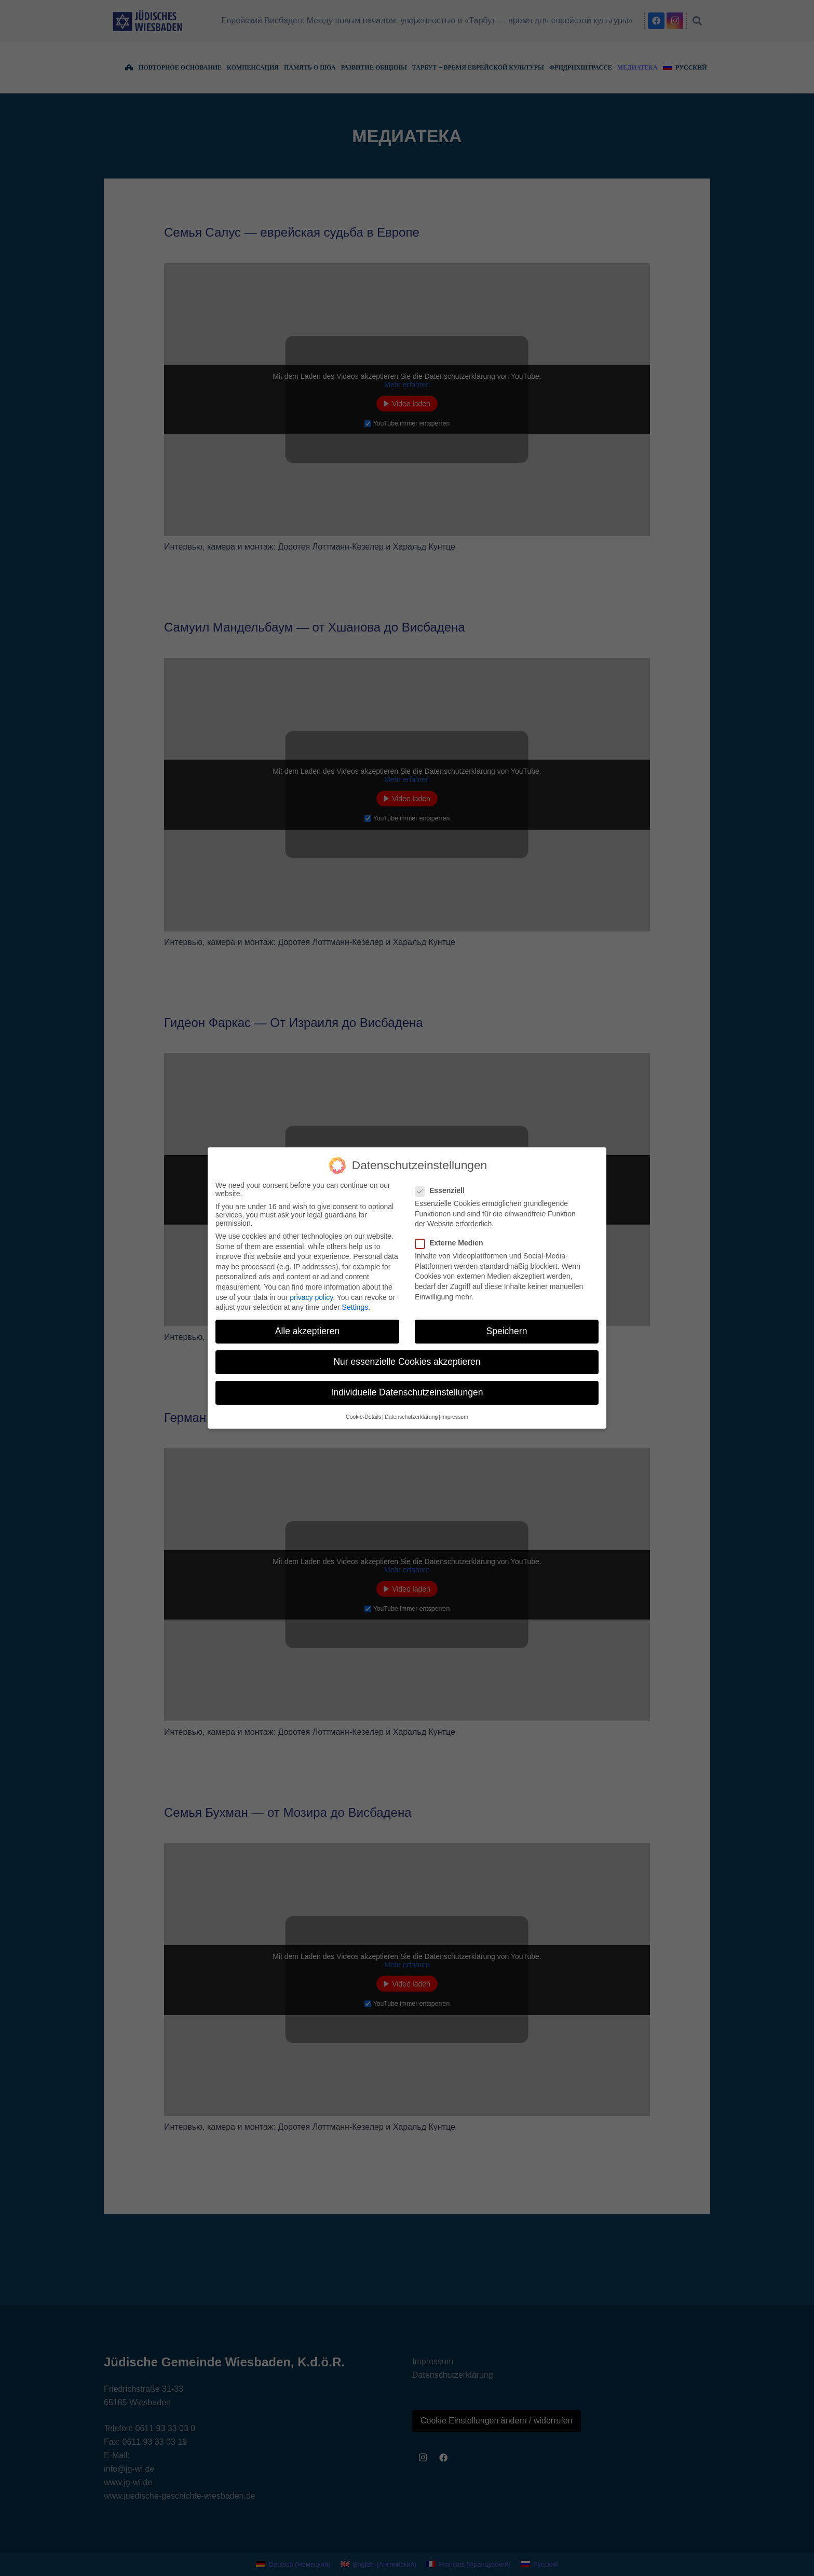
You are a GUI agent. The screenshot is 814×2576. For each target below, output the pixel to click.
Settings (355, 1307)
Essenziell (443, 1190)
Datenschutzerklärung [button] (411, 1417)
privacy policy (311, 1297)
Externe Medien (452, 1243)
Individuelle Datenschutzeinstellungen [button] (407, 1392)
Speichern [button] (506, 1331)
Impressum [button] (454, 1417)
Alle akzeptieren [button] (307, 1331)
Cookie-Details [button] (363, 1417)
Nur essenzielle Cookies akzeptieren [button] (406, 1361)
